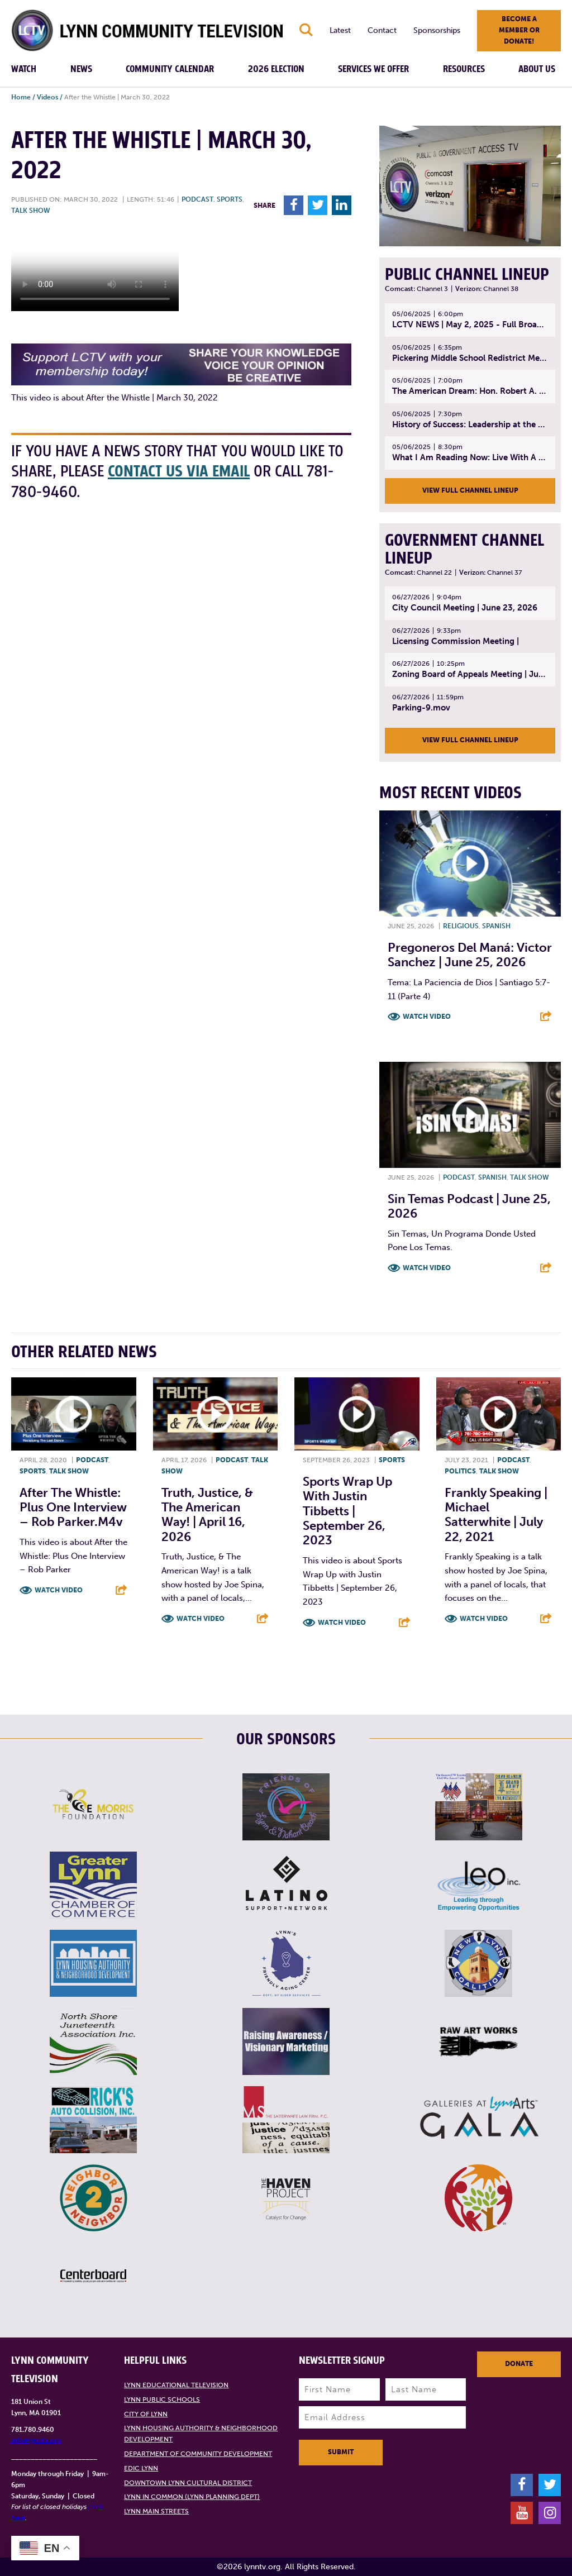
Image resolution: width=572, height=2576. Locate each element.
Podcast (197, 199)
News (81, 69)
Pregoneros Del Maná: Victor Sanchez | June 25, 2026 (470, 955)
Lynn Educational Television (176, 2385)
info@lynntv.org (36, 2440)
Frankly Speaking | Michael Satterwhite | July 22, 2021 (496, 1514)
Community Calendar (170, 69)
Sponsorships (436, 30)
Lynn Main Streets (156, 2511)
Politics (460, 1471)
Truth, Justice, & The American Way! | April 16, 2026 (207, 1514)
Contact (382, 30)
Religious (461, 926)
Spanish (496, 926)
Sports (229, 199)
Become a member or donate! (519, 30)
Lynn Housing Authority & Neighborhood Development (201, 2433)
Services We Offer (373, 69)
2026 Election (276, 69)
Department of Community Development (198, 2454)
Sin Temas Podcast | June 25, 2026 (469, 1206)
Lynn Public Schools (162, 2399)
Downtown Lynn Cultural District (188, 2483)
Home (21, 97)
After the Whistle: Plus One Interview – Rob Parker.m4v (73, 1507)
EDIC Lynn (141, 2468)
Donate (519, 2364)
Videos (47, 97)
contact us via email (179, 471)
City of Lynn (146, 2414)
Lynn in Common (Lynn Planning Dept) (192, 2497)
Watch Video (427, 1016)
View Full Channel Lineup (470, 490)
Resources (464, 69)
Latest (340, 30)
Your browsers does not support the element (95, 269)
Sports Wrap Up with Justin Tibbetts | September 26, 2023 (347, 1511)
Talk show (30, 210)
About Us (536, 69)
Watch (23, 69)
